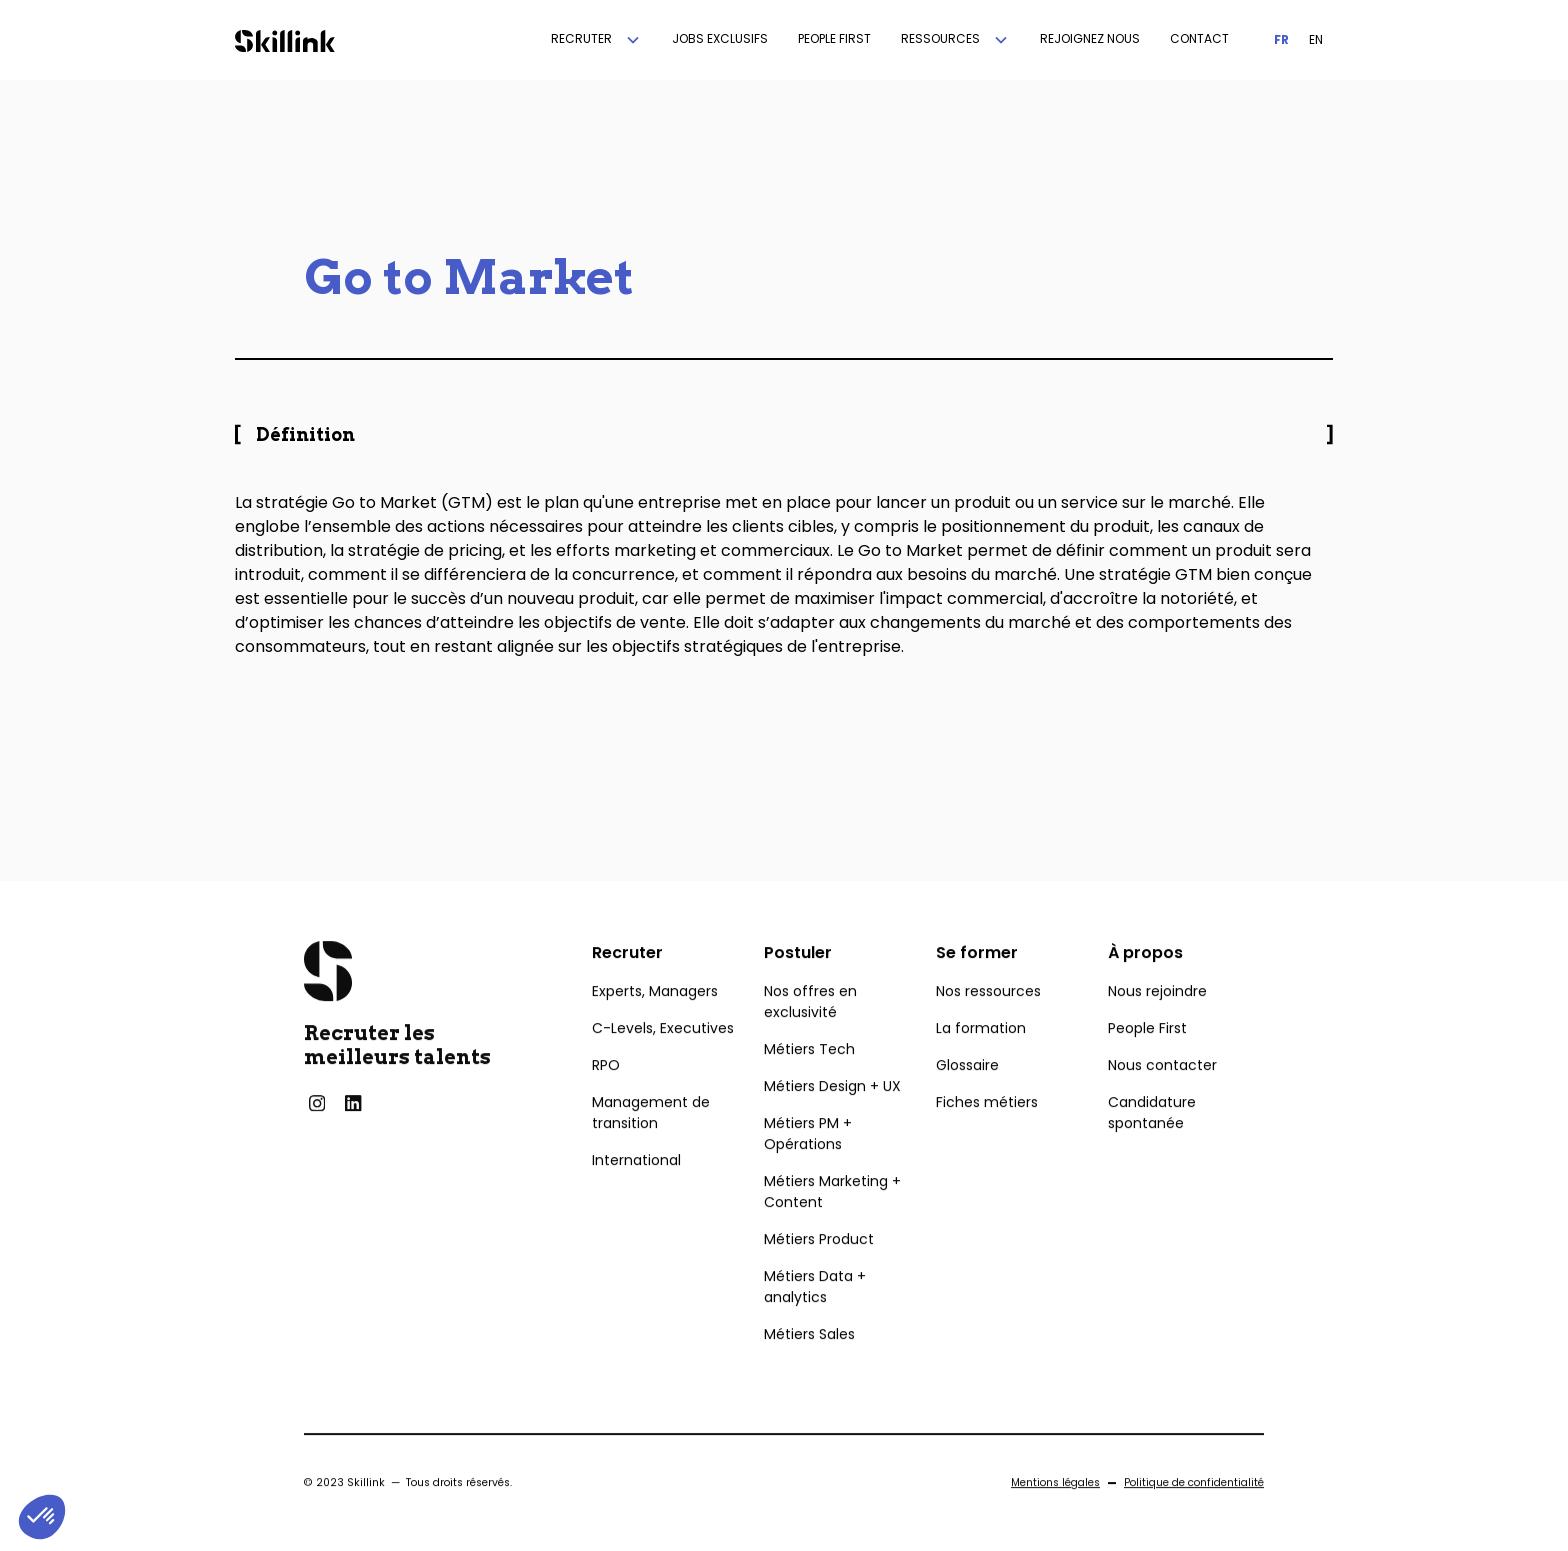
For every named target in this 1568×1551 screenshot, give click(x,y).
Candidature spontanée (1152, 1144)
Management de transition (651, 1144)
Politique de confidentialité (1194, 1514)
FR (1281, 39)
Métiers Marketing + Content (832, 1223)
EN (1316, 39)
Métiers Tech (809, 1081)
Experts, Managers (655, 1023)
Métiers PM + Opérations (808, 1165)
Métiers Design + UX (832, 1118)
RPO (606, 1097)
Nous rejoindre (1157, 1023)
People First (1147, 1060)
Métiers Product (819, 1271)
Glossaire (967, 1097)
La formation (981, 1060)
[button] (596, 40)
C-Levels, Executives (663, 1060)
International (636, 1192)
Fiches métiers (987, 1134)
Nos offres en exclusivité (810, 1033)
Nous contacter (1162, 1097)
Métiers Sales (809, 1366)
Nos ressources (988, 1023)
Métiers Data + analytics (815, 1318)
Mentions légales (1055, 1514)
